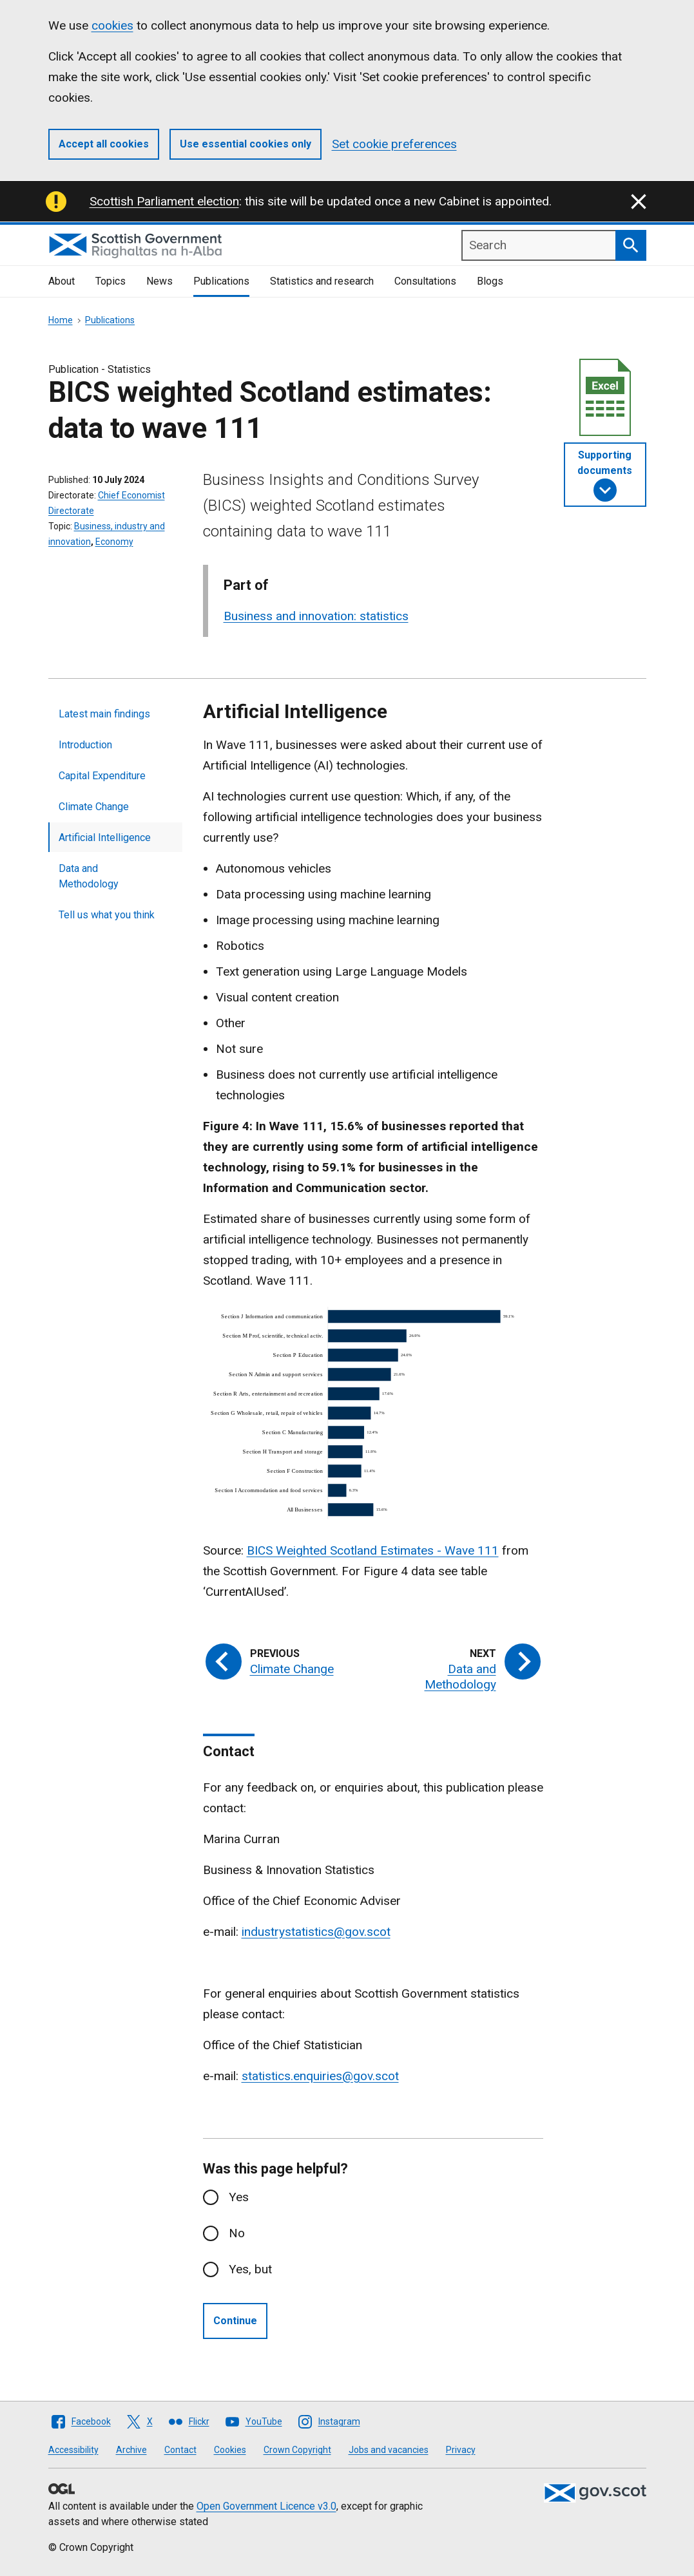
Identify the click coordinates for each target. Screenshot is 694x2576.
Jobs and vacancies (389, 2450)
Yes (239, 2197)
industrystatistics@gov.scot (316, 1931)
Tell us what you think (107, 915)
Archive (131, 2450)
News (159, 281)
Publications (221, 281)
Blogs (490, 281)
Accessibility (73, 2450)
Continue (235, 2321)
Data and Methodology (89, 876)
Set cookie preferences (394, 144)
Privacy (461, 2450)
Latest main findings (104, 714)
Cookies (230, 2450)
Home (60, 320)
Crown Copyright (297, 2450)
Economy (114, 541)
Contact (180, 2450)
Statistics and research (322, 281)
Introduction (85, 745)
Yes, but (250, 2269)
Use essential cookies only (245, 144)
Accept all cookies (104, 144)
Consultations (425, 281)
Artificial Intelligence (105, 837)
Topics (110, 281)
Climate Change (94, 806)
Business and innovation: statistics (316, 616)
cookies (112, 25)
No (237, 2233)
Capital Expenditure (102, 776)
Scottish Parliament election (164, 201)
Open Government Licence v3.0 (266, 2506)
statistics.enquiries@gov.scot (320, 2076)
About (61, 281)
